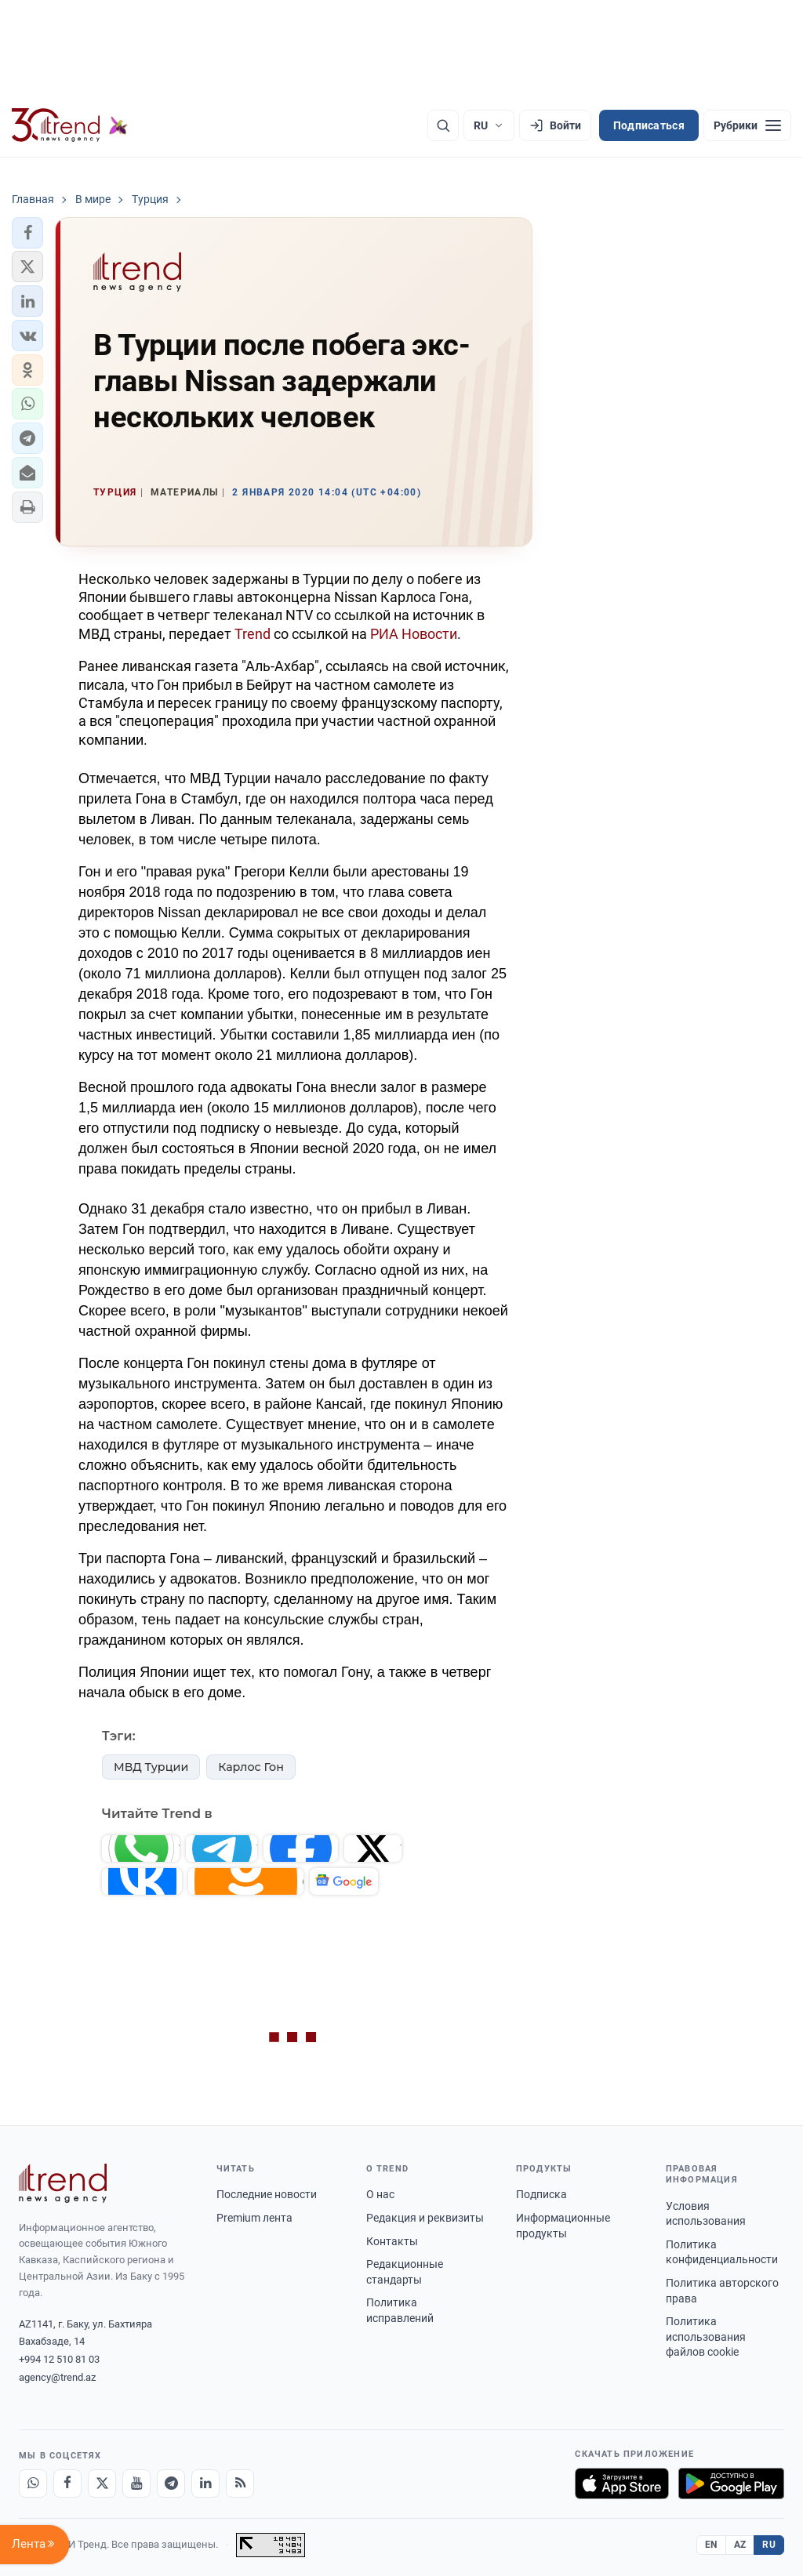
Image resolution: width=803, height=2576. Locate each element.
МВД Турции (151, 1767)
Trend (252, 634)
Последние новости (266, 2194)
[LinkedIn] (205, 2483)
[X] (102, 2483)
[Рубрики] (747, 125)
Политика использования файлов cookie (706, 2336)
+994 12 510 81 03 (59, 2359)
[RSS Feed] (240, 2483)
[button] (27, 233)
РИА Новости (413, 634)
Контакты (392, 2241)
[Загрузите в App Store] (622, 2483)
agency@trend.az (57, 2377)
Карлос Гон (251, 1767)
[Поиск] (443, 125)
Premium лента (254, 2217)
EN (711, 2544)
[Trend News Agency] (63, 2183)
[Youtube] (136, 2483)
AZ (740, 2544)
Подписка (541, 2194)
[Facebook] (67, 2483)
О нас (380, 2194)
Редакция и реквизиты (425, 2217)
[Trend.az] (70, 125)
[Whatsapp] (33, 2483)
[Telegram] (171, 2483)
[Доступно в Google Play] (731, 2483)
